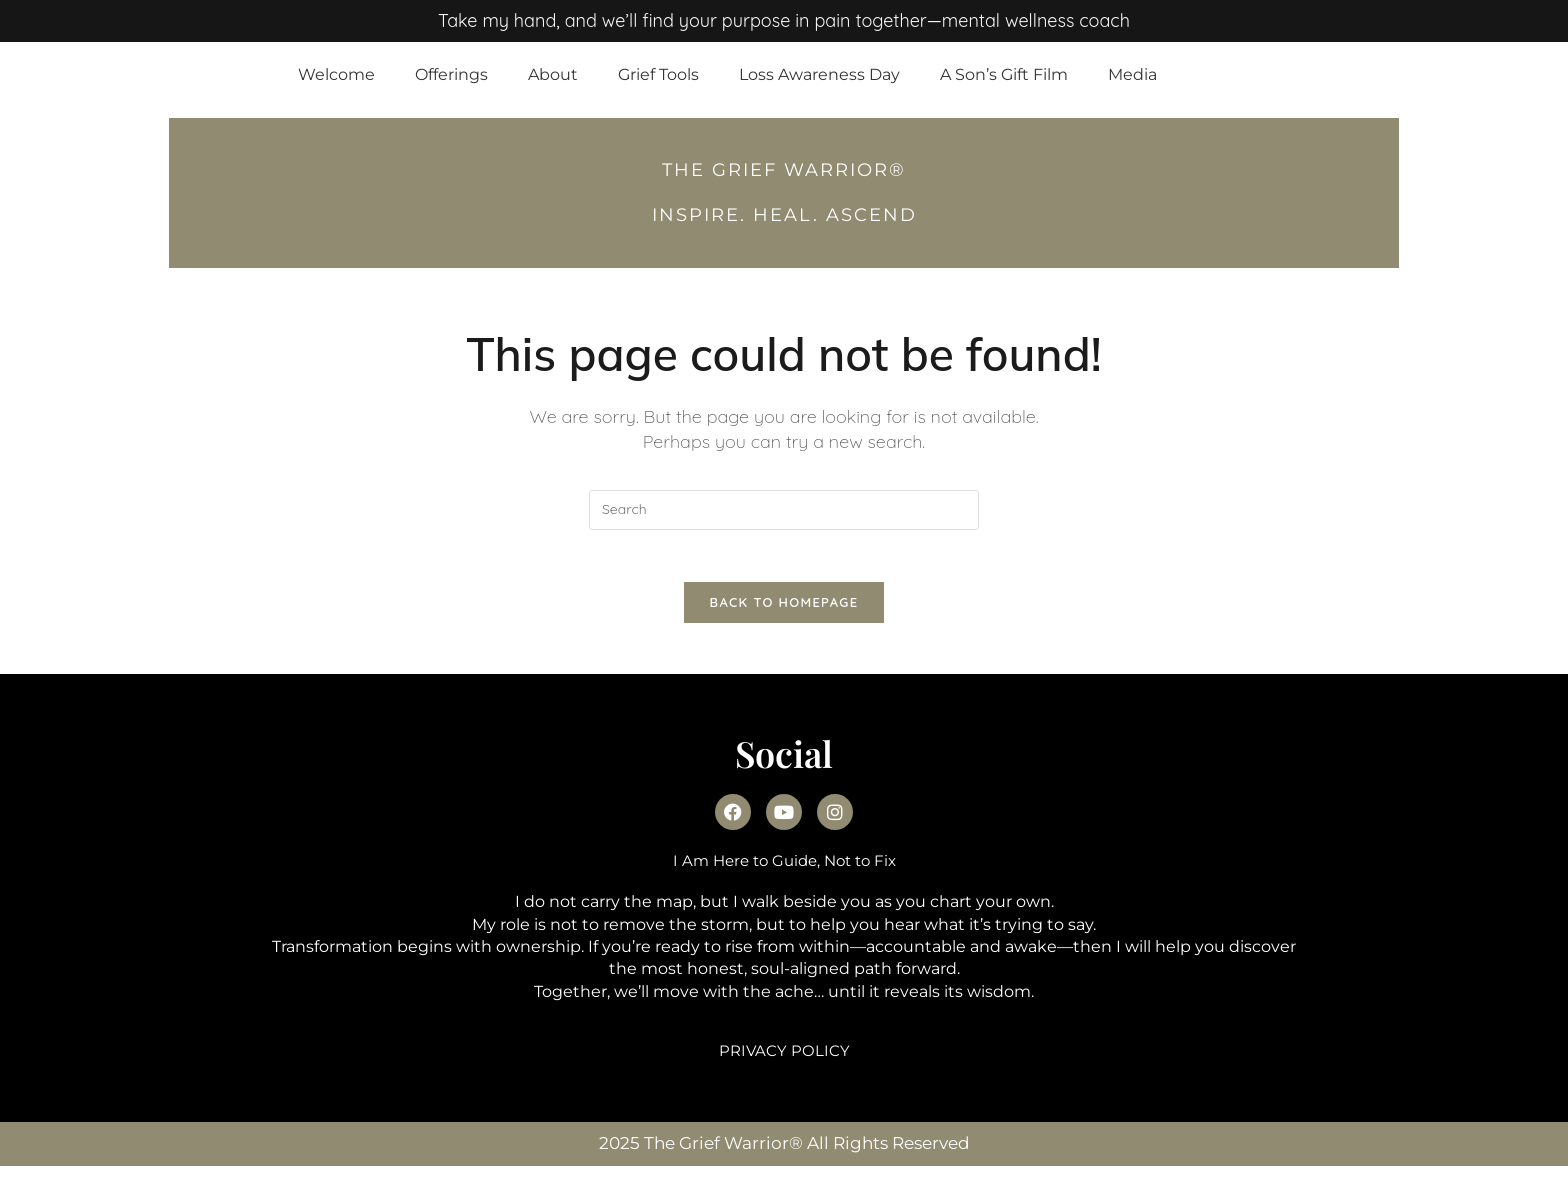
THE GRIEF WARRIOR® (784, 169)
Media (1132, 74)
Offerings (451, 74)
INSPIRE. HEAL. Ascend (784, 214)
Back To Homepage (784, 611)
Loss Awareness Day (819, 74)
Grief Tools (658, 74)
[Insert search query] (784, 510)
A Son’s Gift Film (1004, 74)
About (553, 74)
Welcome (336, 74)
